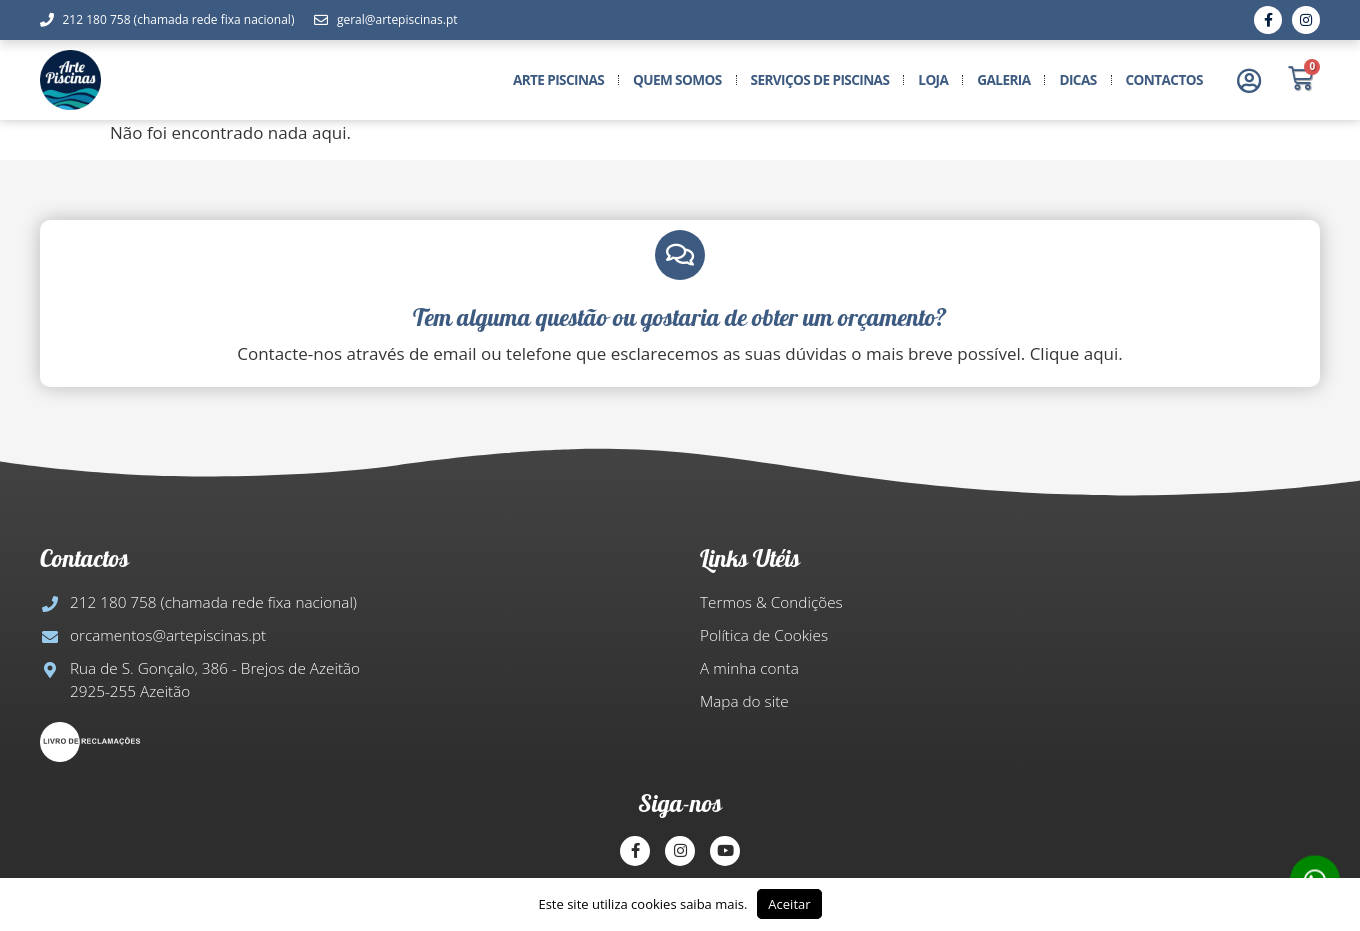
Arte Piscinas (558, 79)
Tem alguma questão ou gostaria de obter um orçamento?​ (680, 317)
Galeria (1003, 79)
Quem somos (677, 79)
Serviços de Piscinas (820, 79)
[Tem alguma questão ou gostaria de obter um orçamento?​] (680, 255)
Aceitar (789, 904)
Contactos (1164, 79)
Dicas (1077, 79)
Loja (933, 79)
